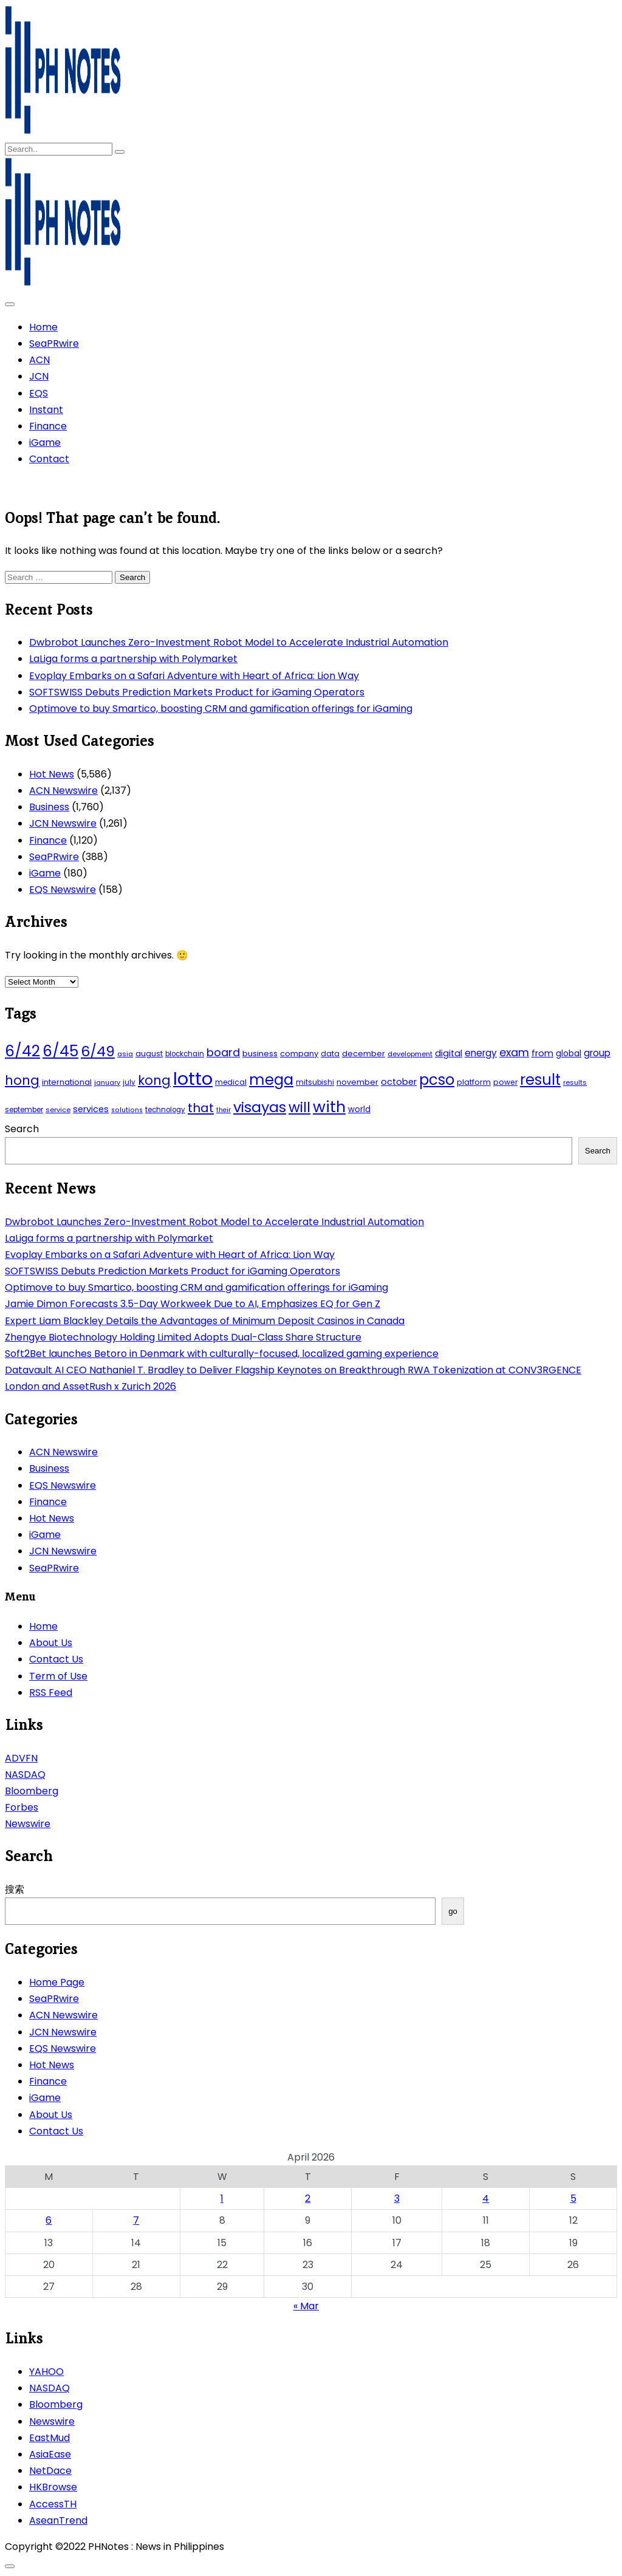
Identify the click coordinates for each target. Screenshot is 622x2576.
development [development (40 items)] (410, 1054)
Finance (48, 426)
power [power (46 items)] (505, 1082)
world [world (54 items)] (359, 1109)
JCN (39, 376)
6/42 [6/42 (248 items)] (22, 1051)
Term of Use (58, 1676)
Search (22, 1129)
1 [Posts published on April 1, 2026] (222, 2198)
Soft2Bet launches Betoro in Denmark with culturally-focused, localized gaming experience (222, 1354)
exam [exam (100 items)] (514, 1052)
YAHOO (46, 2372)
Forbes (21, 1807)
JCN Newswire (63, 823)
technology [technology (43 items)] (165, 1110)
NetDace (50, 2471)
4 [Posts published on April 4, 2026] (485, 2198)
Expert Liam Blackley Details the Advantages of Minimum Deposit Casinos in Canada (205, 1321)
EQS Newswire (62, 890)
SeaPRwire (54, 343)
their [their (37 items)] (223, 1110)
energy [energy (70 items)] (481, 1053)
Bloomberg (31, 1791)
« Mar (306, 2306)
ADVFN (21, 1758)
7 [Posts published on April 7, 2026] (136, 2220)
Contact (49, 459)
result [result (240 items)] (540, 1080)
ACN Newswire (63, 791)
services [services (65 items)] (91, 1109)
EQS (38, 393)
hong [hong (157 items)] (22, 1080)
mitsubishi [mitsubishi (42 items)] (315, 1082)
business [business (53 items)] (260, 1053)
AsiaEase (50, 2454)
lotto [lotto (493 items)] (193, 1078)
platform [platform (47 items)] (474, 1082)
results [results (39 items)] (575, 1082)
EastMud (49, 2438)
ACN (39, 360)
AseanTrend (58, 2520)
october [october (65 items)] (399, 1082)
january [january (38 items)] (107, 1082)
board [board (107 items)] (223, 1052)
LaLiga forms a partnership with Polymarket (133, 659)
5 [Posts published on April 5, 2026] (573, 2198)
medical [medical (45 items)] (231, 1082)
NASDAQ (25, 1775)
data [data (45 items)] (330, 1053)
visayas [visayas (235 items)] (259, 1107)
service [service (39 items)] (58, 1110)
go (452, 1911)
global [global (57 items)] (568, 1053)
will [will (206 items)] (299, 1107)
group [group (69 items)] (597, 1053)
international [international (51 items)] (67, 1082)
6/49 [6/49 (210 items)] (98, 1051)
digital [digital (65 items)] (448, 1053)
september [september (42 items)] (24, 1110)
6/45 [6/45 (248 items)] (60, 1051)
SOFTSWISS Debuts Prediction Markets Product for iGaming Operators (196, 692)
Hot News (51, 774)
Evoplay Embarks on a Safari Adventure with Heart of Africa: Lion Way (194, 676)
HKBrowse (53, 2487)
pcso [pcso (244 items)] (436, 1080)
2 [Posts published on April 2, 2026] (307, 2198)
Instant (46, 410)
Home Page (56, 1982)
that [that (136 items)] (201, 1107)
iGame (45, 442)
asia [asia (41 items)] (125, 1054)
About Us (50, 1643)
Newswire (27, 1824)
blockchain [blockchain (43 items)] (184, 1054)
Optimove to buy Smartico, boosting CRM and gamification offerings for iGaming (220, 709)
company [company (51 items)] (299, 1053)
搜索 (14, 1889)
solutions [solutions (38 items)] (127, 1110)
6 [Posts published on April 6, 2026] (49, 2220)
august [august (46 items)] (149, 1053)
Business (49, 807)
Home (43, 327)
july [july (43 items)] (129, 1082)
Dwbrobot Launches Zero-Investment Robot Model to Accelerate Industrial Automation (238, 642)
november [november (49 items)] (357, 1082)
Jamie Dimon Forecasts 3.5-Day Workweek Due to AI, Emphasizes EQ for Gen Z (192, 1304)
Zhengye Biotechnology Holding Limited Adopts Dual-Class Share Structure (183, 1337)
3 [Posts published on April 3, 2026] (397, 2198)
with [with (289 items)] (329, 1107)
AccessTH (53, 2504)
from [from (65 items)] (542, 1053)
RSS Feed (50, 1693)
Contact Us (56, 1659)
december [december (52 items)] (363, 1053)
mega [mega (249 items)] (271, 1079)
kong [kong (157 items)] (154, 1080)
